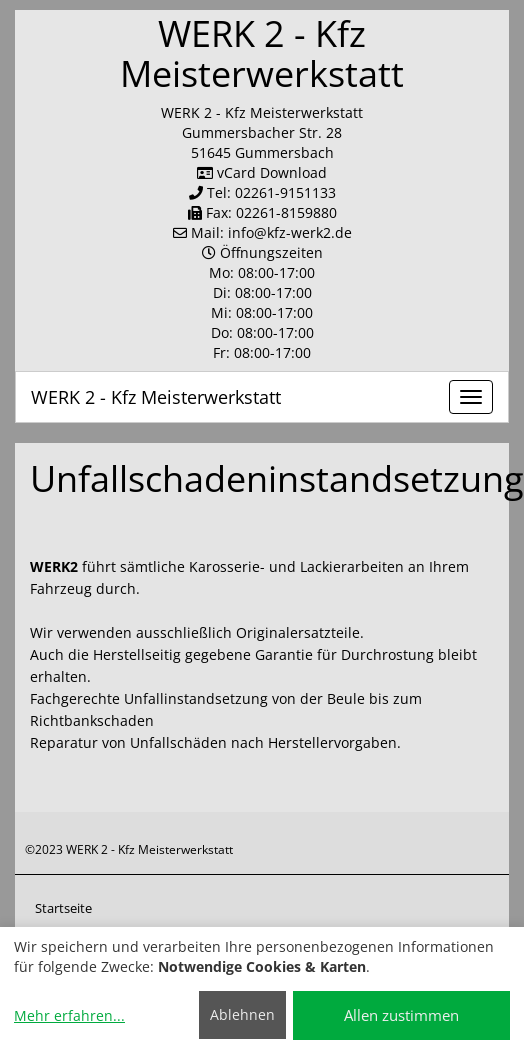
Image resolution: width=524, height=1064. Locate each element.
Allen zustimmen (401, 1015)
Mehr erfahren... (69, 1015)
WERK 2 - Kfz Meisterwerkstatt (156, 397)
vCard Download (262, 172)
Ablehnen (242, 1014)
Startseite (63, 908)
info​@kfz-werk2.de (290, 232)
